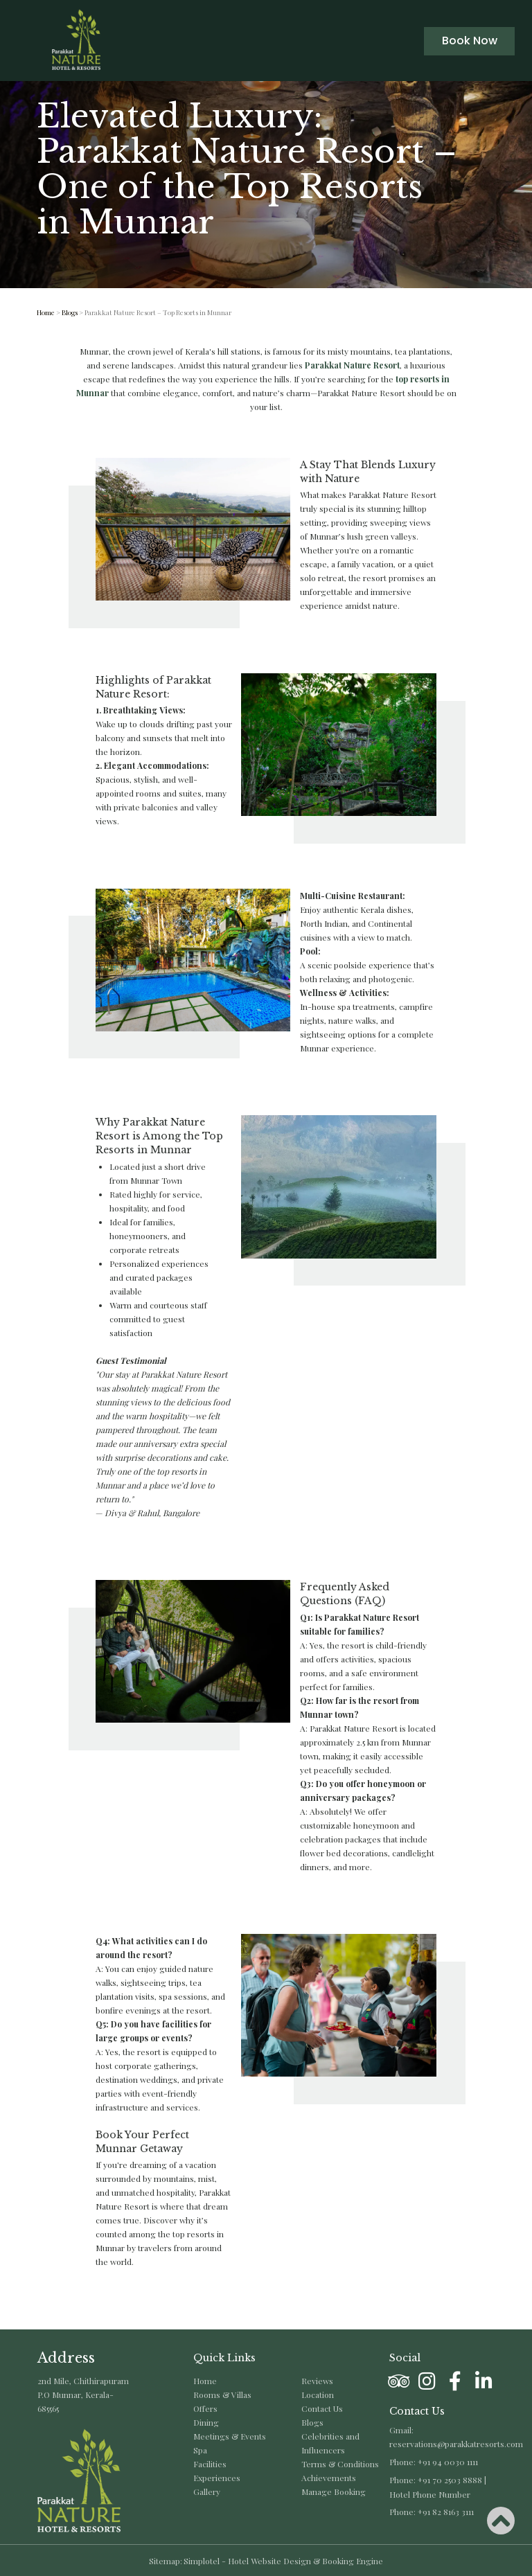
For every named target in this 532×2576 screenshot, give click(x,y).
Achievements (328, 2477)
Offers (205, 2408)
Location (317, 2394)
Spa (200, 2449)
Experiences (216, 2477)
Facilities (210, 2463)
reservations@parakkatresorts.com (456, 2443)
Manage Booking (333, 2491)
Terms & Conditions (340, 2463)
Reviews (317, 2380)
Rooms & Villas (222, 2394)
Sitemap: (165, 2560)
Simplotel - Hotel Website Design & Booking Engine (283, 2560)
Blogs (70, 312)
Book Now (469, 40)
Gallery (206, 2491)
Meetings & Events (229, 2436)
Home (46, 312)
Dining (206, 2422)
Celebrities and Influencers (330, 2443)
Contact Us (322, 2408)
